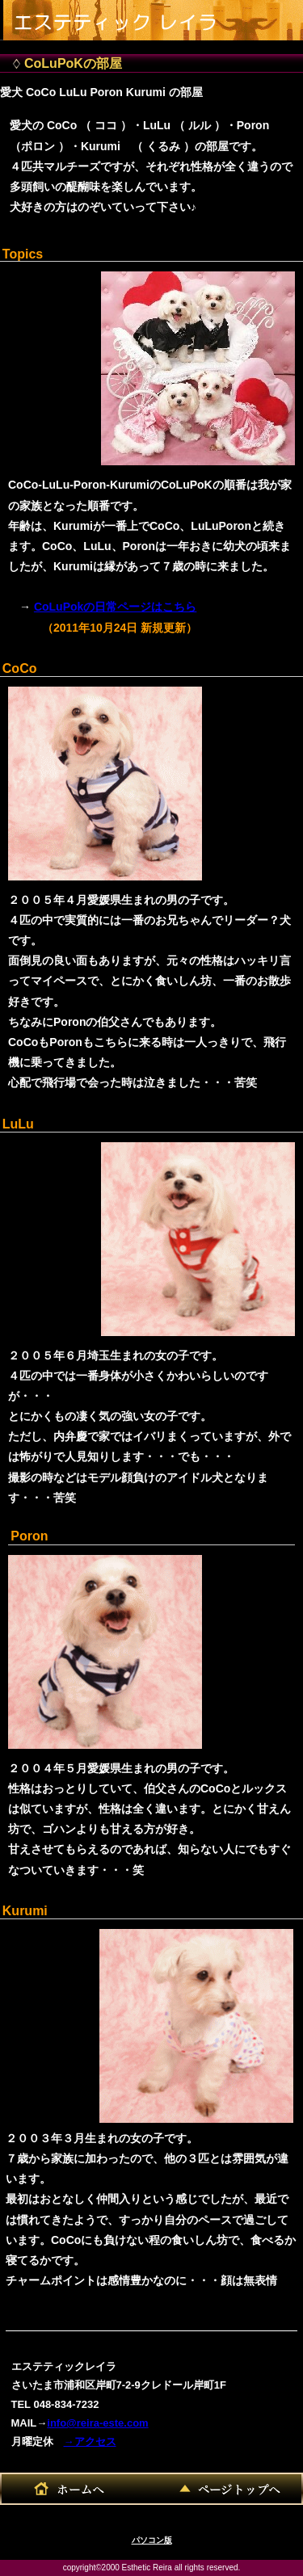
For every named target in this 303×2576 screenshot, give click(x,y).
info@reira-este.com (97, 2423)
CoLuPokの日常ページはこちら (115, 606)
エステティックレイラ (125, 16)
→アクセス (90, 2441)
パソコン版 (152, 2540)
